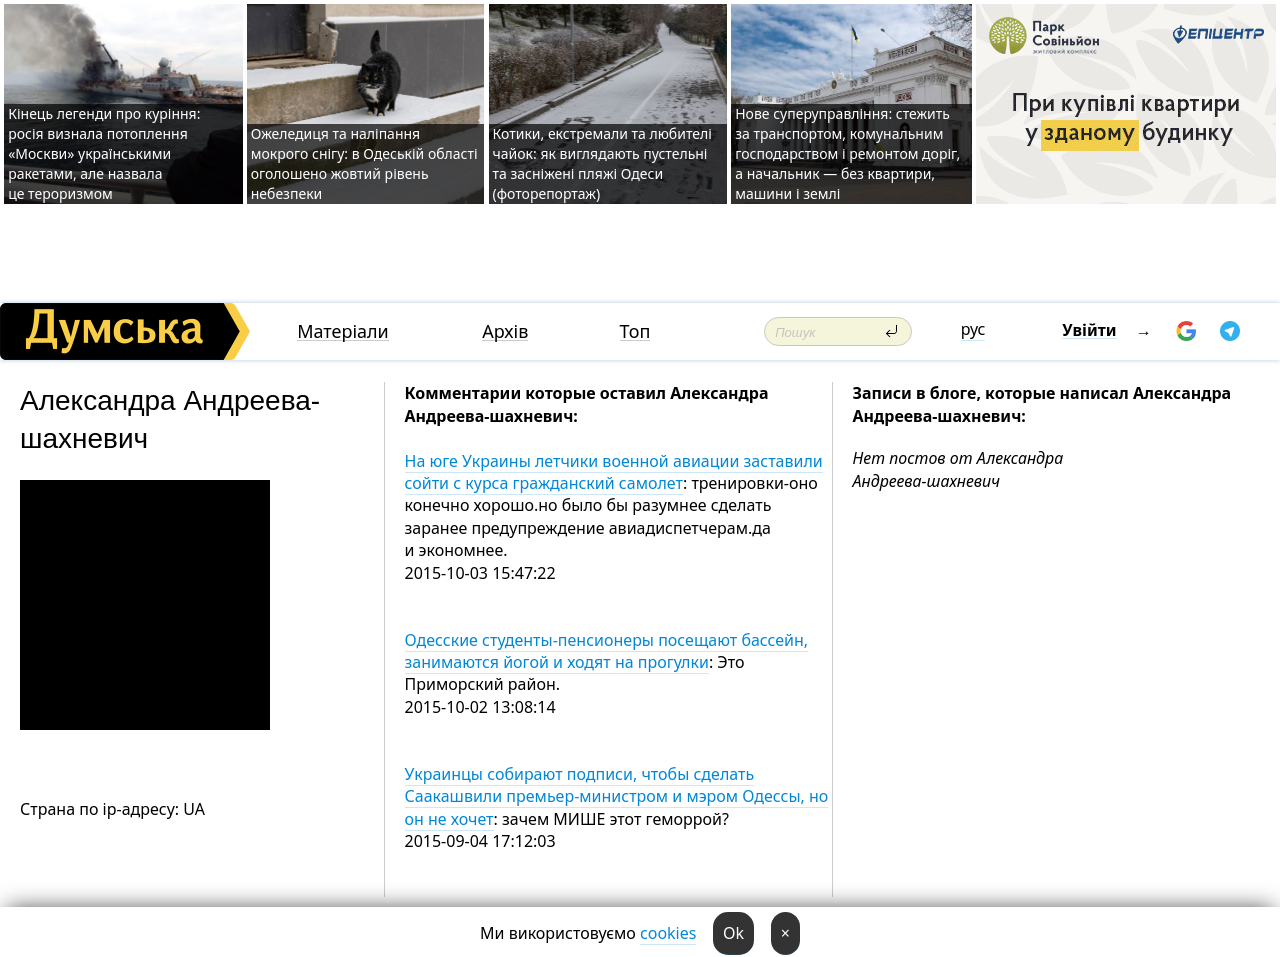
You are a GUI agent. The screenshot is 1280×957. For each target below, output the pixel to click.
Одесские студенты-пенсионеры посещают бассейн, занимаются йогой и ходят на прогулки (607, 651)
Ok (733, 933)
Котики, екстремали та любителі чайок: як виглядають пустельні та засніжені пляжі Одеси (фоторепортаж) (602, 163)
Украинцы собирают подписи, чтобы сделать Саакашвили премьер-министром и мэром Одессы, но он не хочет (617, 796)
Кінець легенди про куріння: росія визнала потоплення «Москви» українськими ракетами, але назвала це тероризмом (104, 153)
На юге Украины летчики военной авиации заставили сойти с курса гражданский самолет (614, 472)
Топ (635, 331)
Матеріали (343, 331)
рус (973, 329)
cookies (668, 933)
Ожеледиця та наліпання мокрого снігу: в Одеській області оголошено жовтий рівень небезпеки (364, 163)
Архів (505, 331)
